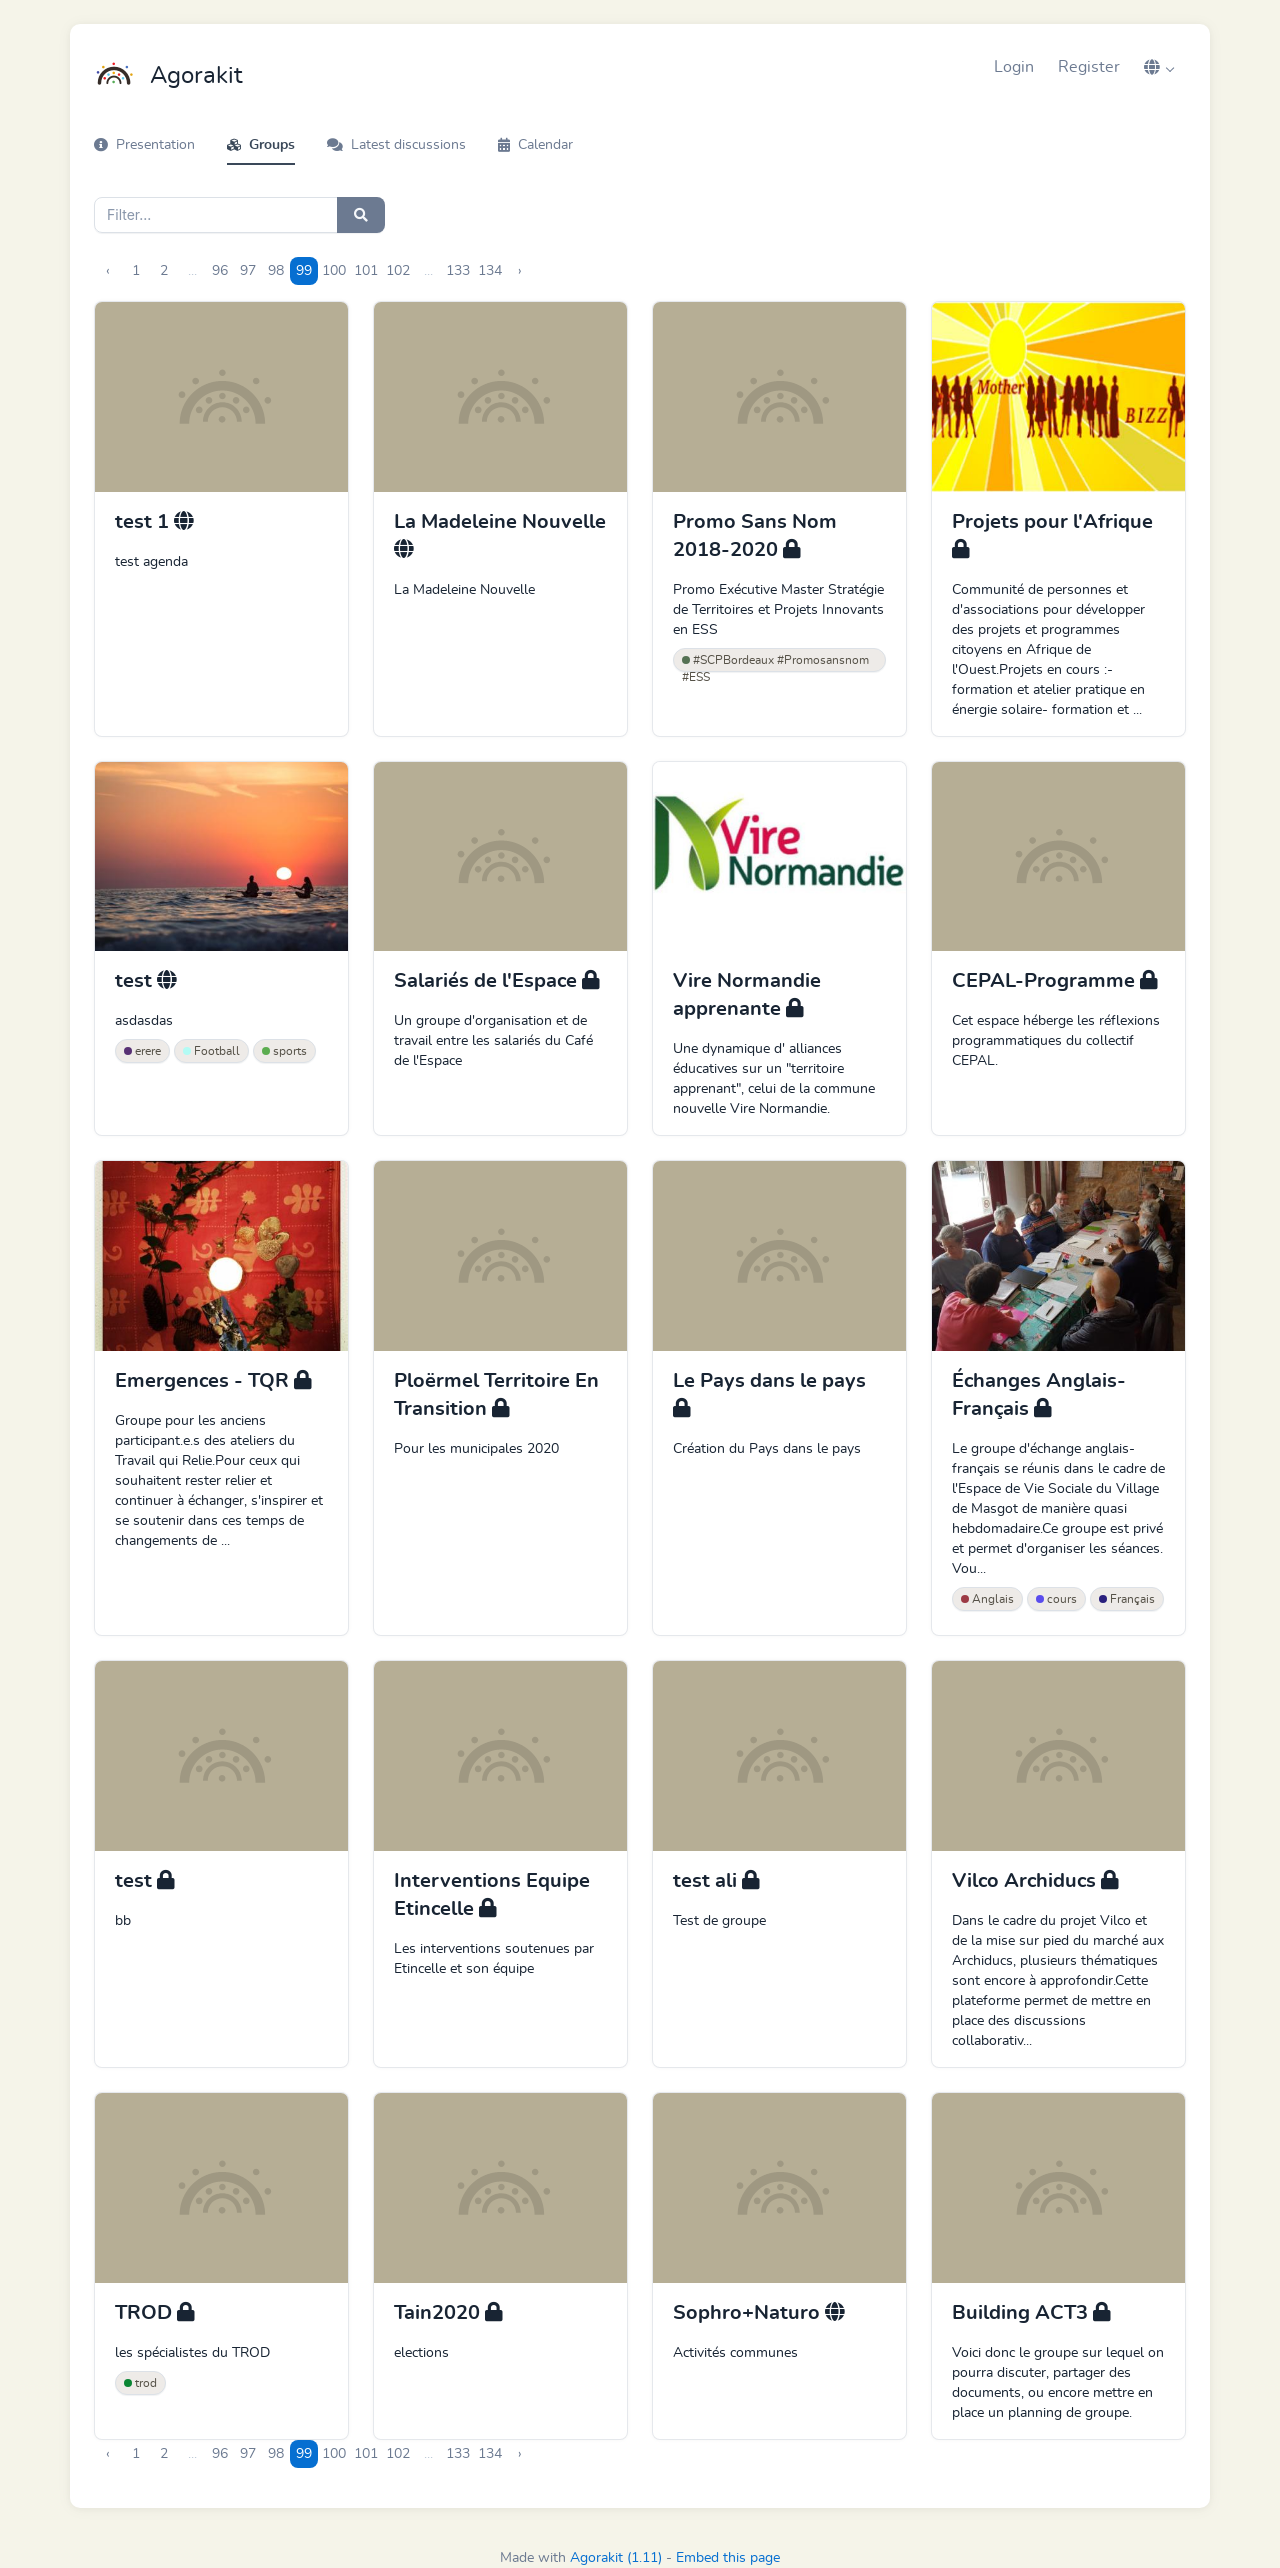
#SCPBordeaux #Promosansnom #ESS (775, 663)
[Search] (216, 215)
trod (140, 2383)
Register (1089, 67)
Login (1014, 67)
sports (284, 1051)
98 (276, 271)
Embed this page (728, 2558)
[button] (1159, 67)
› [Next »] (520, 271)
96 (220, 271)
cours (1056, 1599)
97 (248, 271)
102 (398, 271)
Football (211, 1051)
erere (142, 1051)
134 (490, 271)
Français (1127, 1599)
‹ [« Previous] (108, 271)
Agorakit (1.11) (616, 2558)
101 (366, 271)
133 (458, 271)
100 (334, 271)
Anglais (987, 1599)
